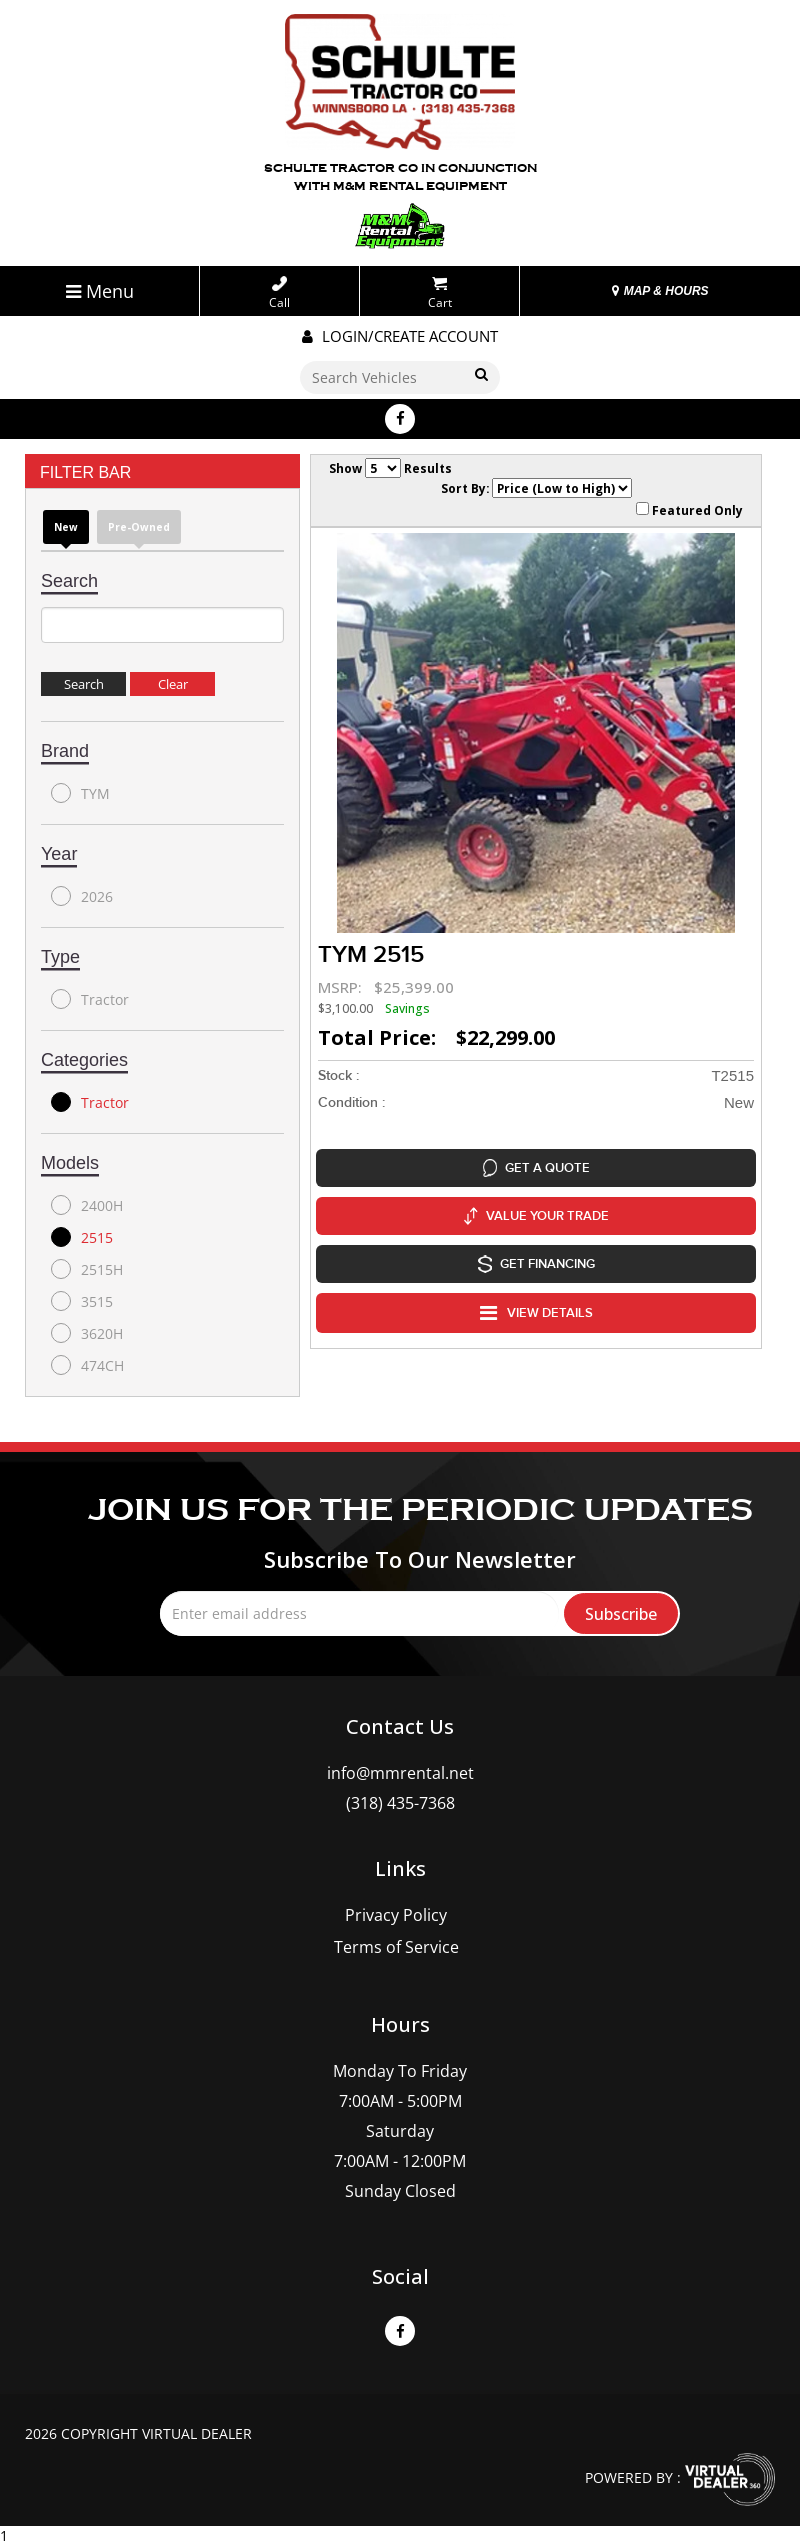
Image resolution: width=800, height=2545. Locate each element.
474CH (87, 1365)
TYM (80, 793)
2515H (87, 1269)
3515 (82, 1301)
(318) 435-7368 (400, 1803)
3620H (87, 1333)
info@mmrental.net (400, 1773)
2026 (82, 896)
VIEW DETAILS (536, 1313)
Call (279, 293)
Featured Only (689, 510)
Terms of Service (396, 1947)
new (66, 527)
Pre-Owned (139, 527)
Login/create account (400, 336)
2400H (87, 1205)
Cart (440, 293)
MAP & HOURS (660, 291)
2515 (82, 1237)
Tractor (90, 999)
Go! (480, 375)
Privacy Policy (396, 1915)
